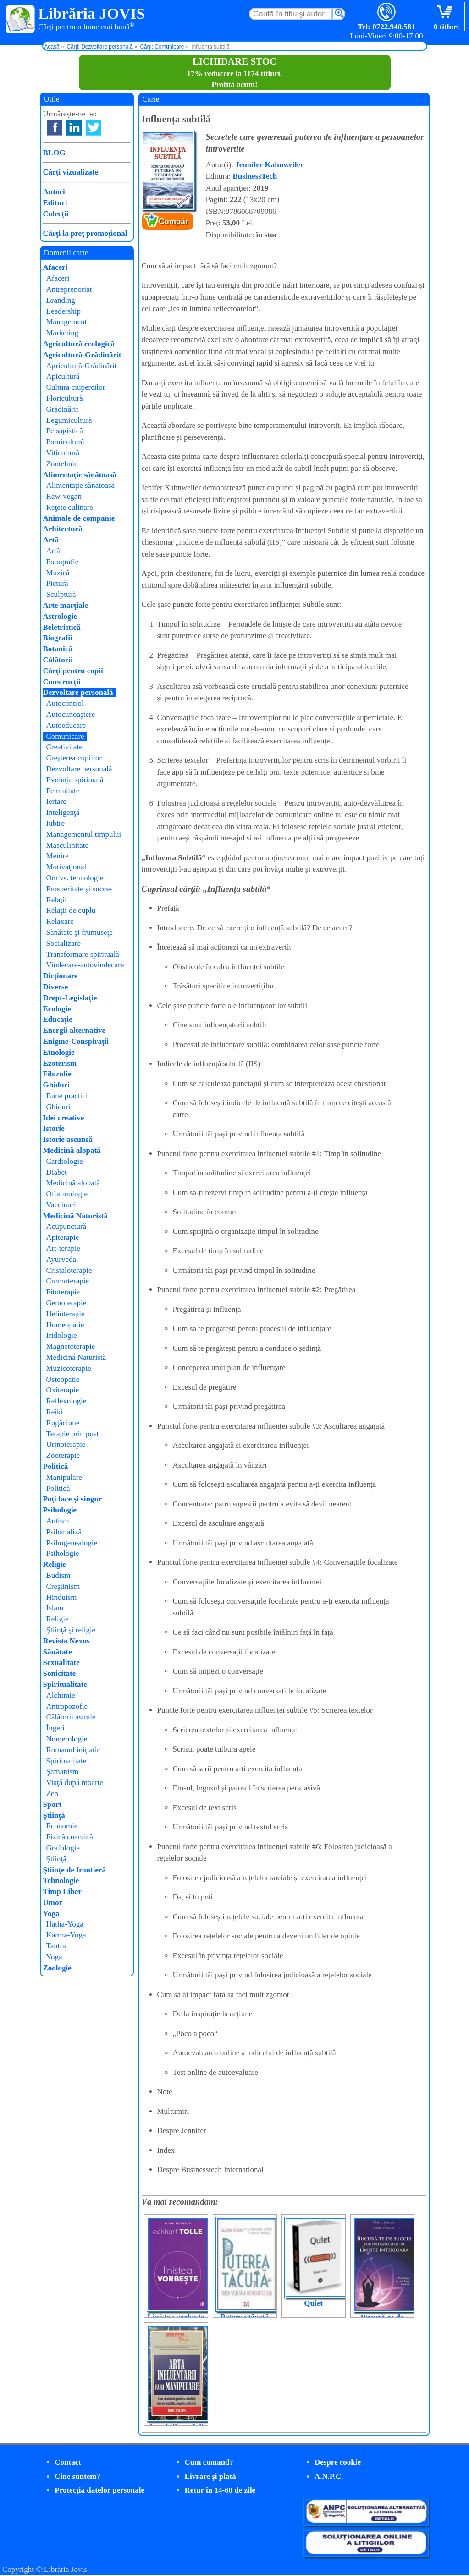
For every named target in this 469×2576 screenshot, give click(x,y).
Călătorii (58, 659)
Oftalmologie (67, 1194)
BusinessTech (255, 176)
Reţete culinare (69, 507)
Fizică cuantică (69, 1837)
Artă (51, 539)
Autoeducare (66, 725)
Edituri (55, 202)
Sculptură (61, 594)
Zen (52, 1793)
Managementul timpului (83, 834)
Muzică (58, 572)
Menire (57, 855)
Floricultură (64, 398)
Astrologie (60, 616)
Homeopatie (65, 1325)
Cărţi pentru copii (73, 670)
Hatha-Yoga (64, 1924)
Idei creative (63, 1117)
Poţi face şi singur (72, 1499)
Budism (58, 1575)
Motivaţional (66, 866)
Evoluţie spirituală (75, 779)
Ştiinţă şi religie (71, 1630)
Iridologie (61, 1335)
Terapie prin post (72, 1434)
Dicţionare (60, 975)
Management (66, 321)
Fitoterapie (63, 1292)
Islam (55, 1608)
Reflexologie (66, 1401)
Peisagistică (64, 430)
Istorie (54, 1128)
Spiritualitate (65, 1684)
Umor (52, 1902)
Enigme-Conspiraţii (76, 1041)
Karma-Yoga (66, 1935)
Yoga (51, 1913)
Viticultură (63, 452)
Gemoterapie (66, 1303)
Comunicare (65, 736)
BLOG (54, 152)
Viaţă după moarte (75, 1782)
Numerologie (67, 1739)
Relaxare (60, 921)
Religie (54, 1564)
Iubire (55, 823)
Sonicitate (59, 1673)
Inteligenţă (63, 812)
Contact (68, 2462)
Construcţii (62, 681)
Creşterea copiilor (74, 757)
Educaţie (57, 1019)
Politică (55, 1466)
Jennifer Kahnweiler (269, 164)
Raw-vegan (64, 496)
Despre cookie (338, 2462)
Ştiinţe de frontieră (74, 1870)
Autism (57, 1521)
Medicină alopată (72, 1150)
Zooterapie (63, 1455)
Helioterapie (65, 1314)
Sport (52, 1804)
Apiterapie (62, 1237)
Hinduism (61, 1597)
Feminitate (63, 790)
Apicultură (63, 376)
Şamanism (62, 1771)
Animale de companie (79, 518)
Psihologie (60, 1510)
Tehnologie (61, 1880)
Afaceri (55, 267)
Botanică (57, 648)
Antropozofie (67, 1706)
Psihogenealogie (71, 1543)
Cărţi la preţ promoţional (85, 233)
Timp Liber (62, 1891)
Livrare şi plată (210, 2476)
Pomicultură (65, 441)
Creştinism (63, 1586)
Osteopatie (63, 1379)
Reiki (54, 1412)
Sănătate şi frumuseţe (79, 932)
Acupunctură (66, 1226)
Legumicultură (69, 420)
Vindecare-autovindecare (85, 965)
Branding (60, 300)
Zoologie (57, 1968)
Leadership (63, 311)
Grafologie (63, 1848)
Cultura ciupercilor (75, 387)
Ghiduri (56, 1085)
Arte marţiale (65, 605)
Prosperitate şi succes (79, 888)
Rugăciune (63, 1423)
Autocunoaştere (70, 714)
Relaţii (56, 899)
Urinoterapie (66, 1444)
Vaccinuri (61, 1205)
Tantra (56, 1946)
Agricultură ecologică (79, 343)
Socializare (63, 943)
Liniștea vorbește (175, 2317)
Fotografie (62, 561)
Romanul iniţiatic (73, 1750)
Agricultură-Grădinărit (82, 354)
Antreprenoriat (69, 289)
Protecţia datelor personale (99, 2490)
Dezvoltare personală (78, 692)
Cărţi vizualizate (70, 172)
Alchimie (60, 1695)
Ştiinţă (54, 1815)
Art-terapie (63, 1248)
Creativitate (64, 746)
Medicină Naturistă (75, 1216)
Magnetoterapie (70, 1346)
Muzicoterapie (68, 1368)
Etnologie (59, 1052)
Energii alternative (74, 1030)
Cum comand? (209, 2462)
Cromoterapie (67, 1281)
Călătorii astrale (71, 1717)
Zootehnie (62, 463)
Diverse (55, 986)
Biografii (57, 637)
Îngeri (55, 1728)
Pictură (57, 583)
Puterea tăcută (245, 2317)
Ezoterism (60, 1063)
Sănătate (57, 1652)
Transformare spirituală (82, 954)
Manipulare (64, 1477)
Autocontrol (65, 703)
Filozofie (57, 1074)
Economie (62, 1826)
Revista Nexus (66, 1641)
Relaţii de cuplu (71, 910)
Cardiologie (64, 1161)
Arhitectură (63, 528)
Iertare (56, 801)
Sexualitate (61, 1662)
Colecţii (56, 213)
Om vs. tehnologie (75, 877)
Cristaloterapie (69, 1270)
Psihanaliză (64, 1532)
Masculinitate (67, 845)
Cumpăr (173, 221)
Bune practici (67, 1096)
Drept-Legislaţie (70, 997)
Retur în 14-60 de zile (220, 2490)
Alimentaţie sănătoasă (79, 474)
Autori (54, 191)
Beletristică (62, 627)
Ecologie (57, 1008)
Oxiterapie (62, 1390)
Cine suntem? (77, 2476)
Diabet (56, 1172)
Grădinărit (62, 409)
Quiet (313, 2303)
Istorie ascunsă (68, 1139)
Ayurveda (61, 1259)
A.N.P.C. (329, 2476)
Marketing (62, 332)
